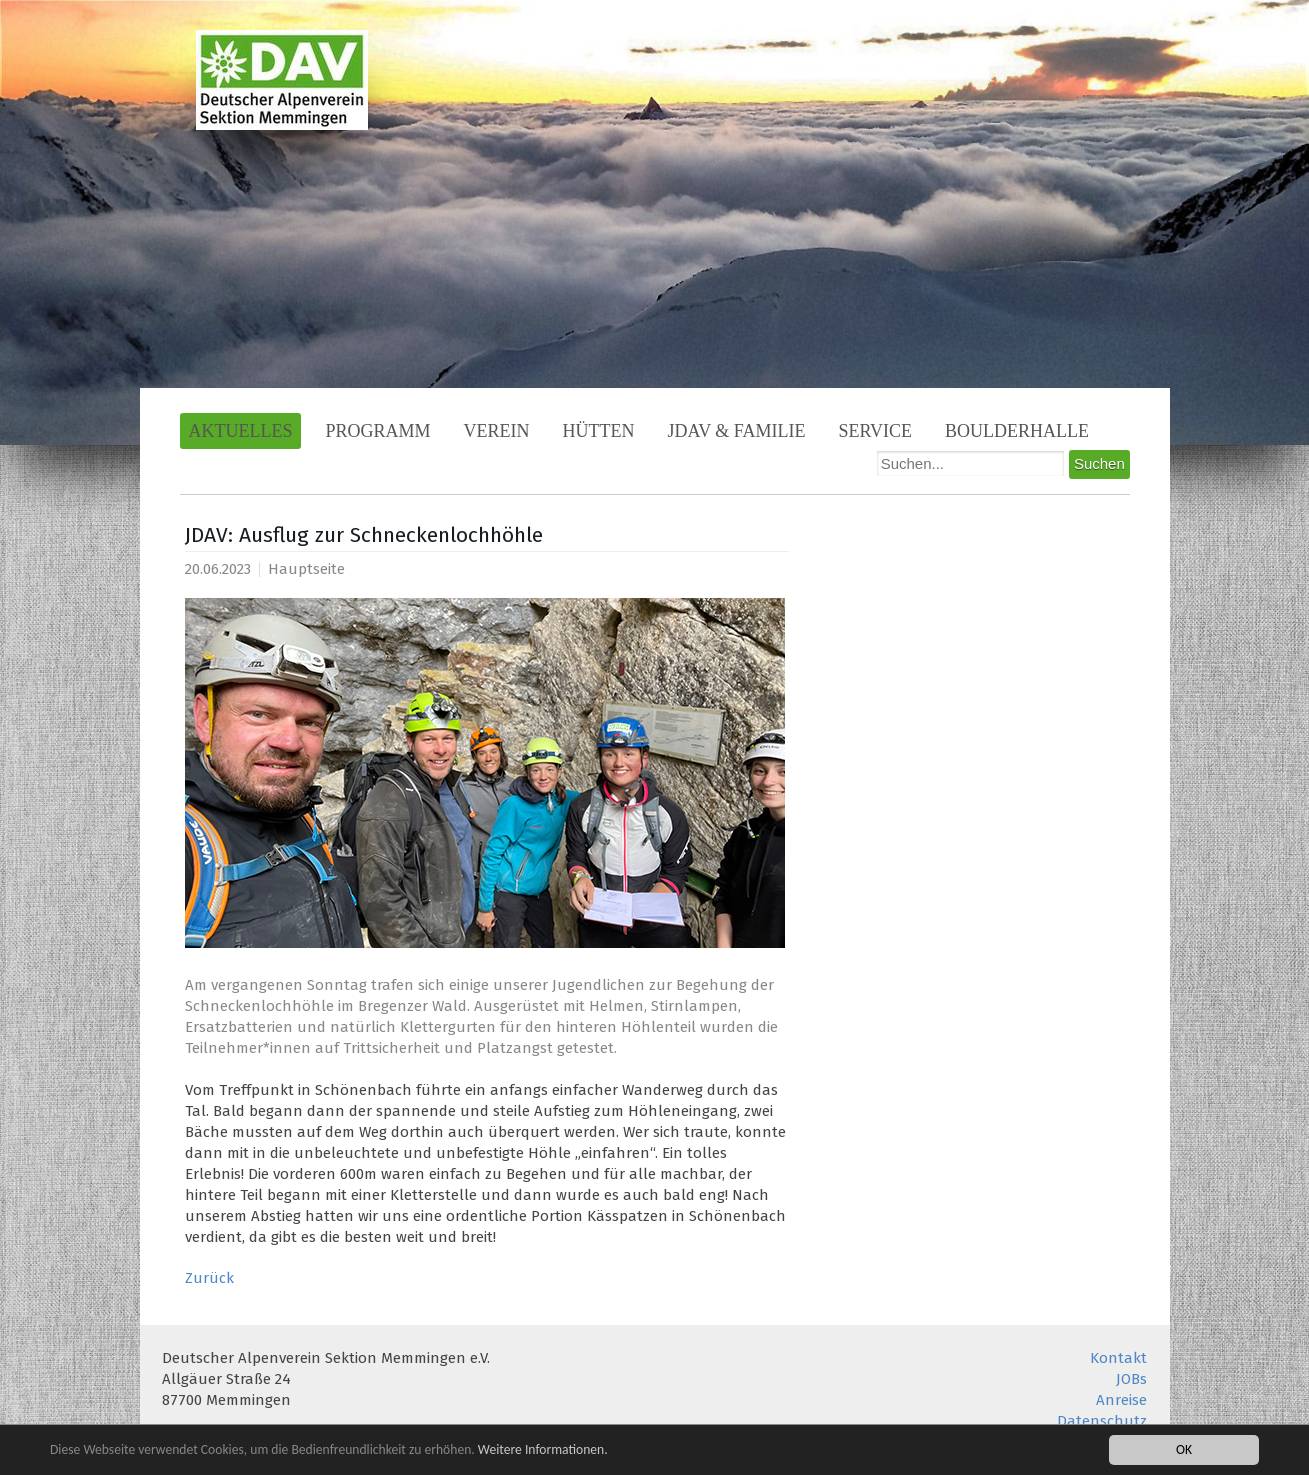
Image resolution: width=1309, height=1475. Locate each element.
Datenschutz (1102, 1421)
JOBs (1131, 1379)
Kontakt (1118, 1358)
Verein (497, 431)
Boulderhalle (1017, 431)
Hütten (599, 431)
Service (876, 431)
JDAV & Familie (737, 431)
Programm (377, 431)
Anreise (1121, 1400)
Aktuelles (241, 431)
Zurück (209, 1278)
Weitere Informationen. (543, 1449)
